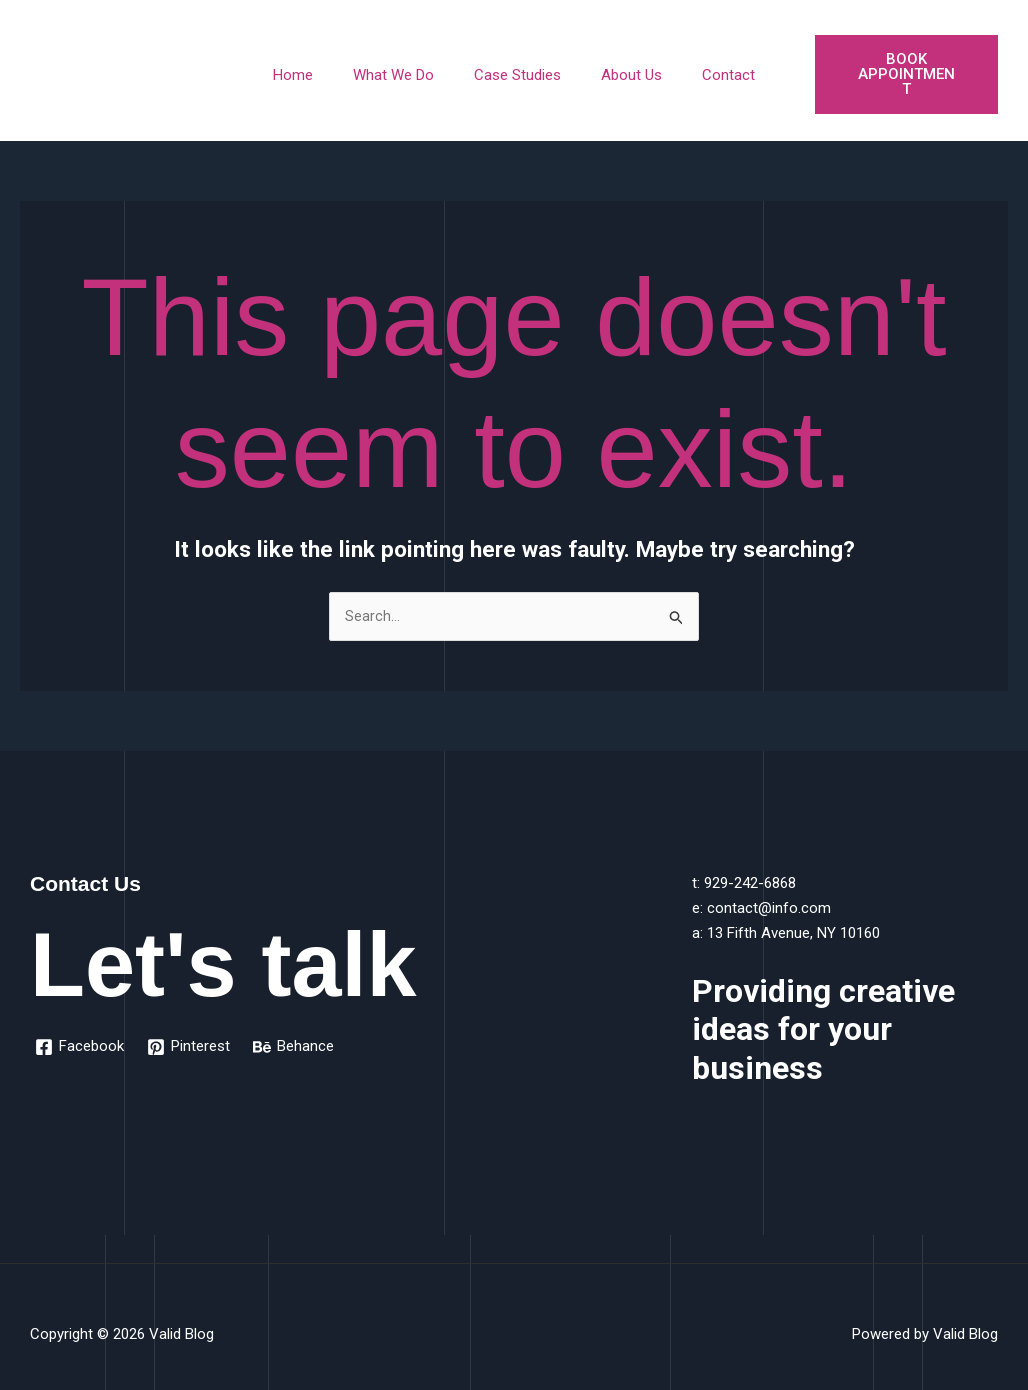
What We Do (403, 67)
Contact (708, 67)
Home (313, 67)
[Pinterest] (190, 1033)
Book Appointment (894, 66)
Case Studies (517, 67)
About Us (621, 67)
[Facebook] (80, 1033)
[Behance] (296, 1033)
